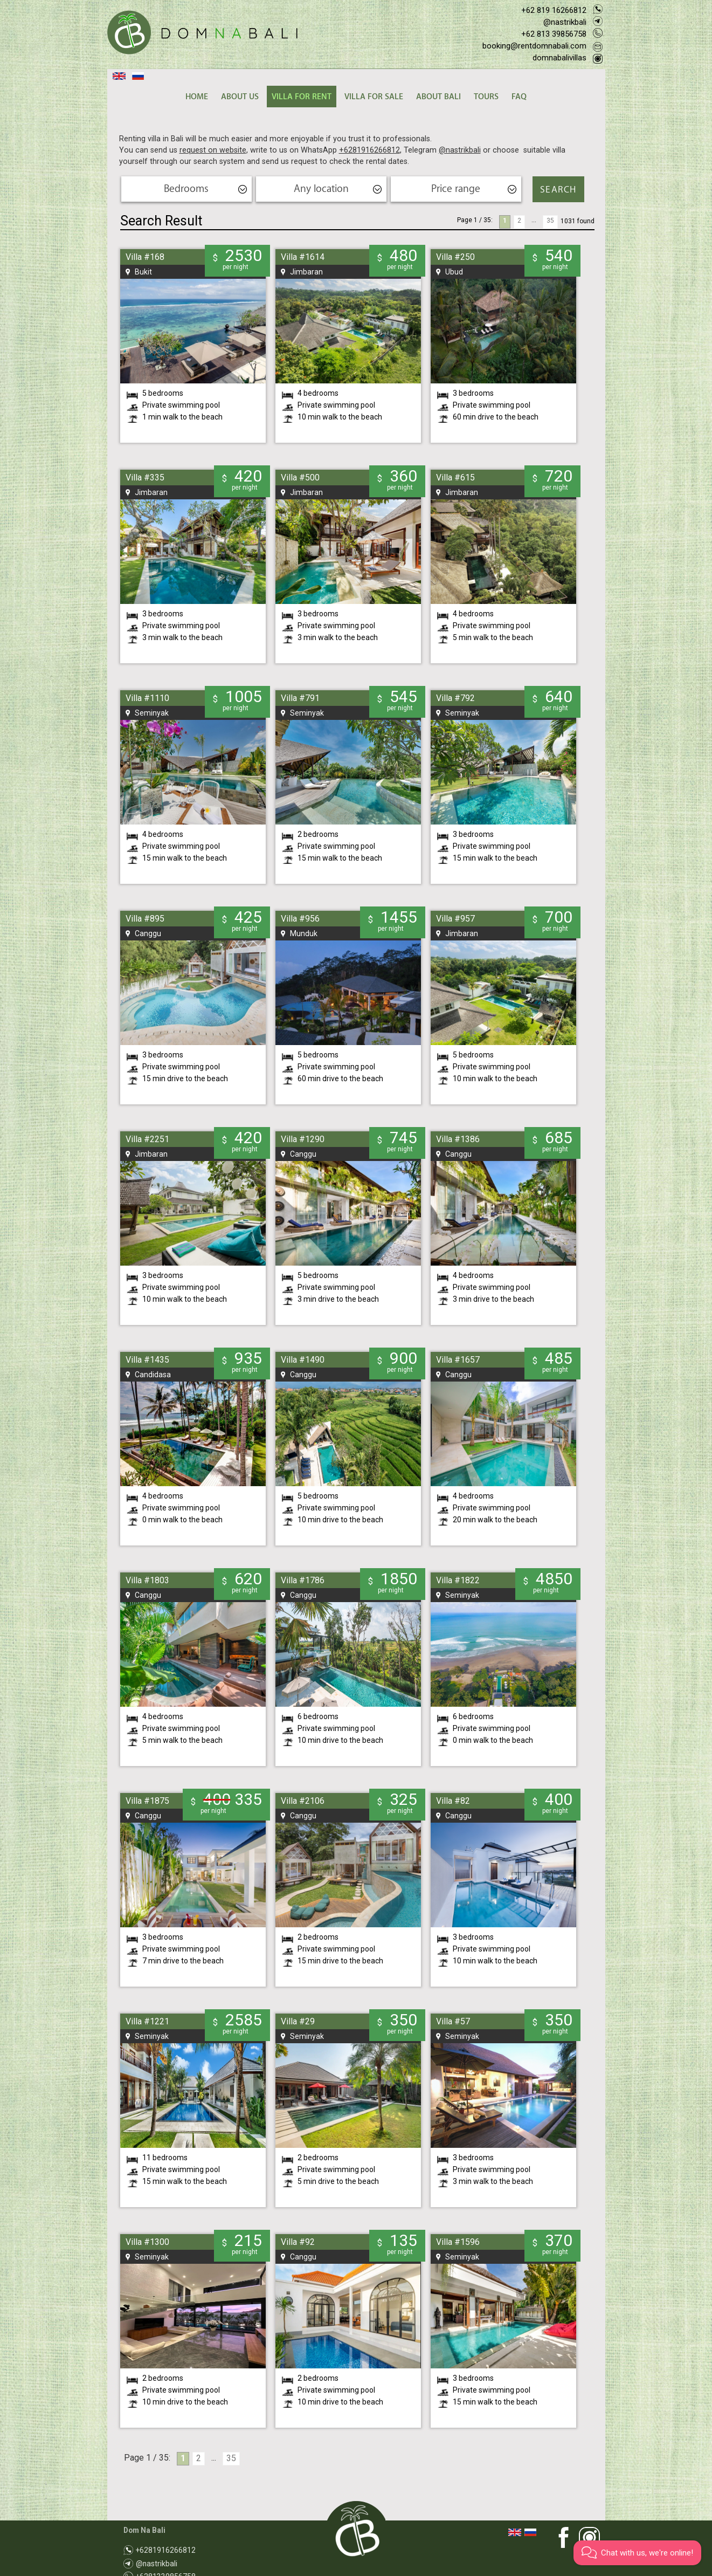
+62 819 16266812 (553, 10)
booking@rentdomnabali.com (534, 46)
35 (550, 220)
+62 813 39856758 (553, 34)
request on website (212, 150)
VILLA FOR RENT (301, 96)
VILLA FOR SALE (373, 96)
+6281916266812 (369, 150)
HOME (196, 96)
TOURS (486, 96)
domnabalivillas (559, 58)
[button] (637, 2552)
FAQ (519, 96)
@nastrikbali (564, 22)
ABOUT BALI (438, 96)
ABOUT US (240, 96)
